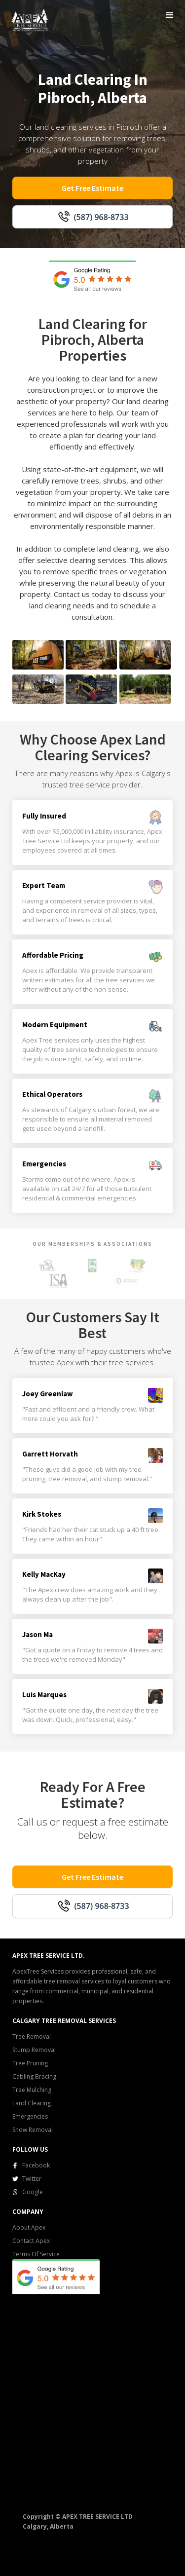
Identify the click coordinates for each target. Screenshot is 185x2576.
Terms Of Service (36, 2254)
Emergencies (30, 2116)
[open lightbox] (38, 655)
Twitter (31, 2178)
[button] (170, 15)
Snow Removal (32, 2130)
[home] (27, 19)
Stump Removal (34, 2050)
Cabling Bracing (34, 2076)
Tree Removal (31, 2036)
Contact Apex (31, 2241)
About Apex (28, 2227)
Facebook (36, 2165)
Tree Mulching (31, 2090)
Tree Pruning (30, 2063)
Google (32, 2192)
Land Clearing (31, 2103)
